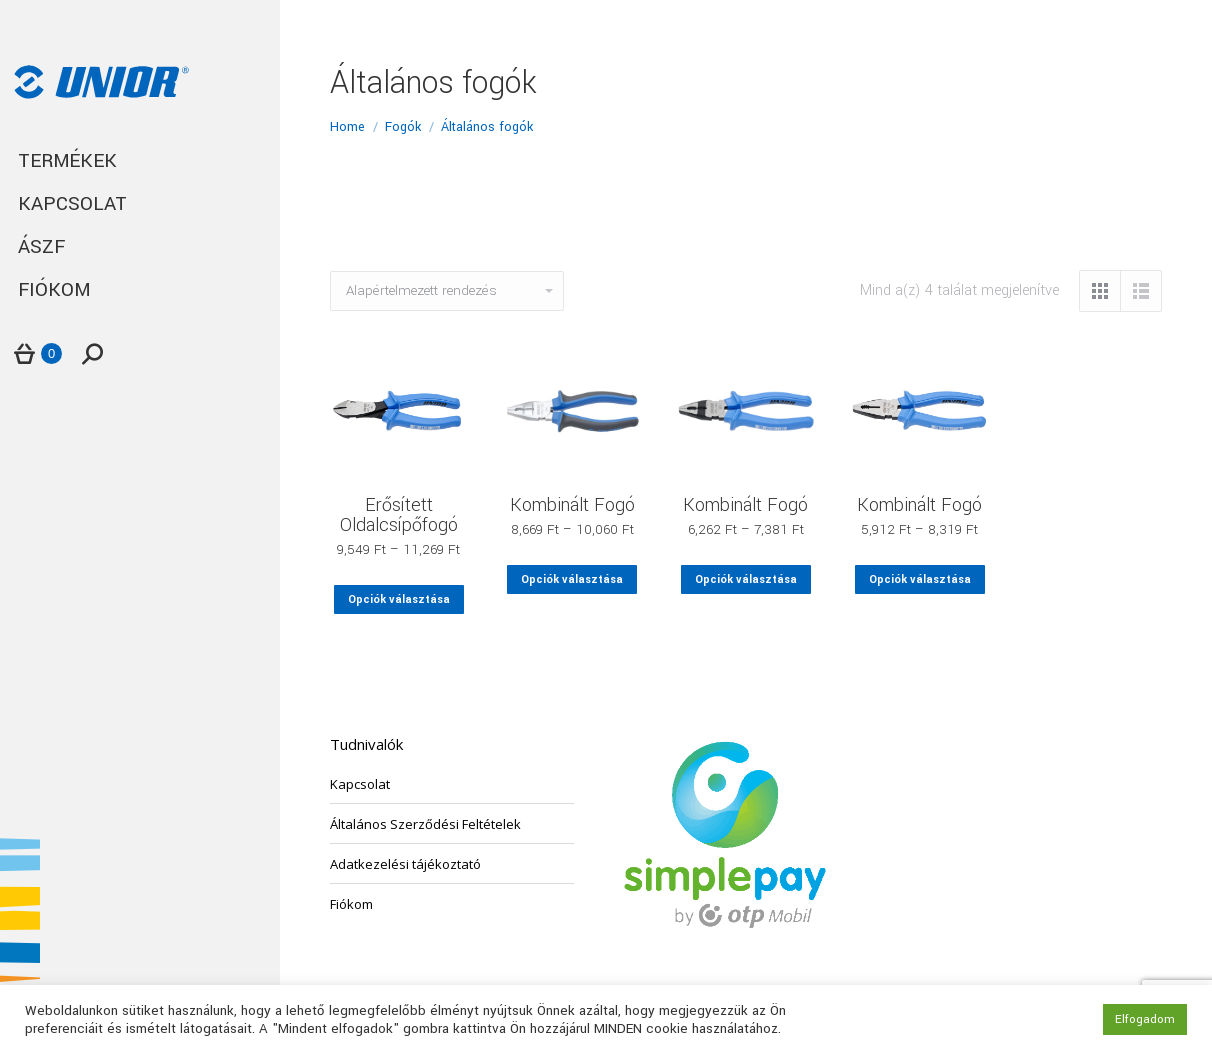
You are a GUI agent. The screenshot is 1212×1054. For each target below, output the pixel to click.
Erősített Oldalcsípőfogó (399, 515)
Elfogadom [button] (1145, 1019)
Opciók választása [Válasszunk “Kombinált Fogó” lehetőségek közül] (572, 579)
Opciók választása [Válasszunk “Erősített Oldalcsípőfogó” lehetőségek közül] (399, 599)
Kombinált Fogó (572, 505)
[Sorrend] (447, 291)
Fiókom (351, 904)
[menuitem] (140, 161)
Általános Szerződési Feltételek (425, 824)
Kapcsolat (360, 784)
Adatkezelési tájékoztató (405, 864)
